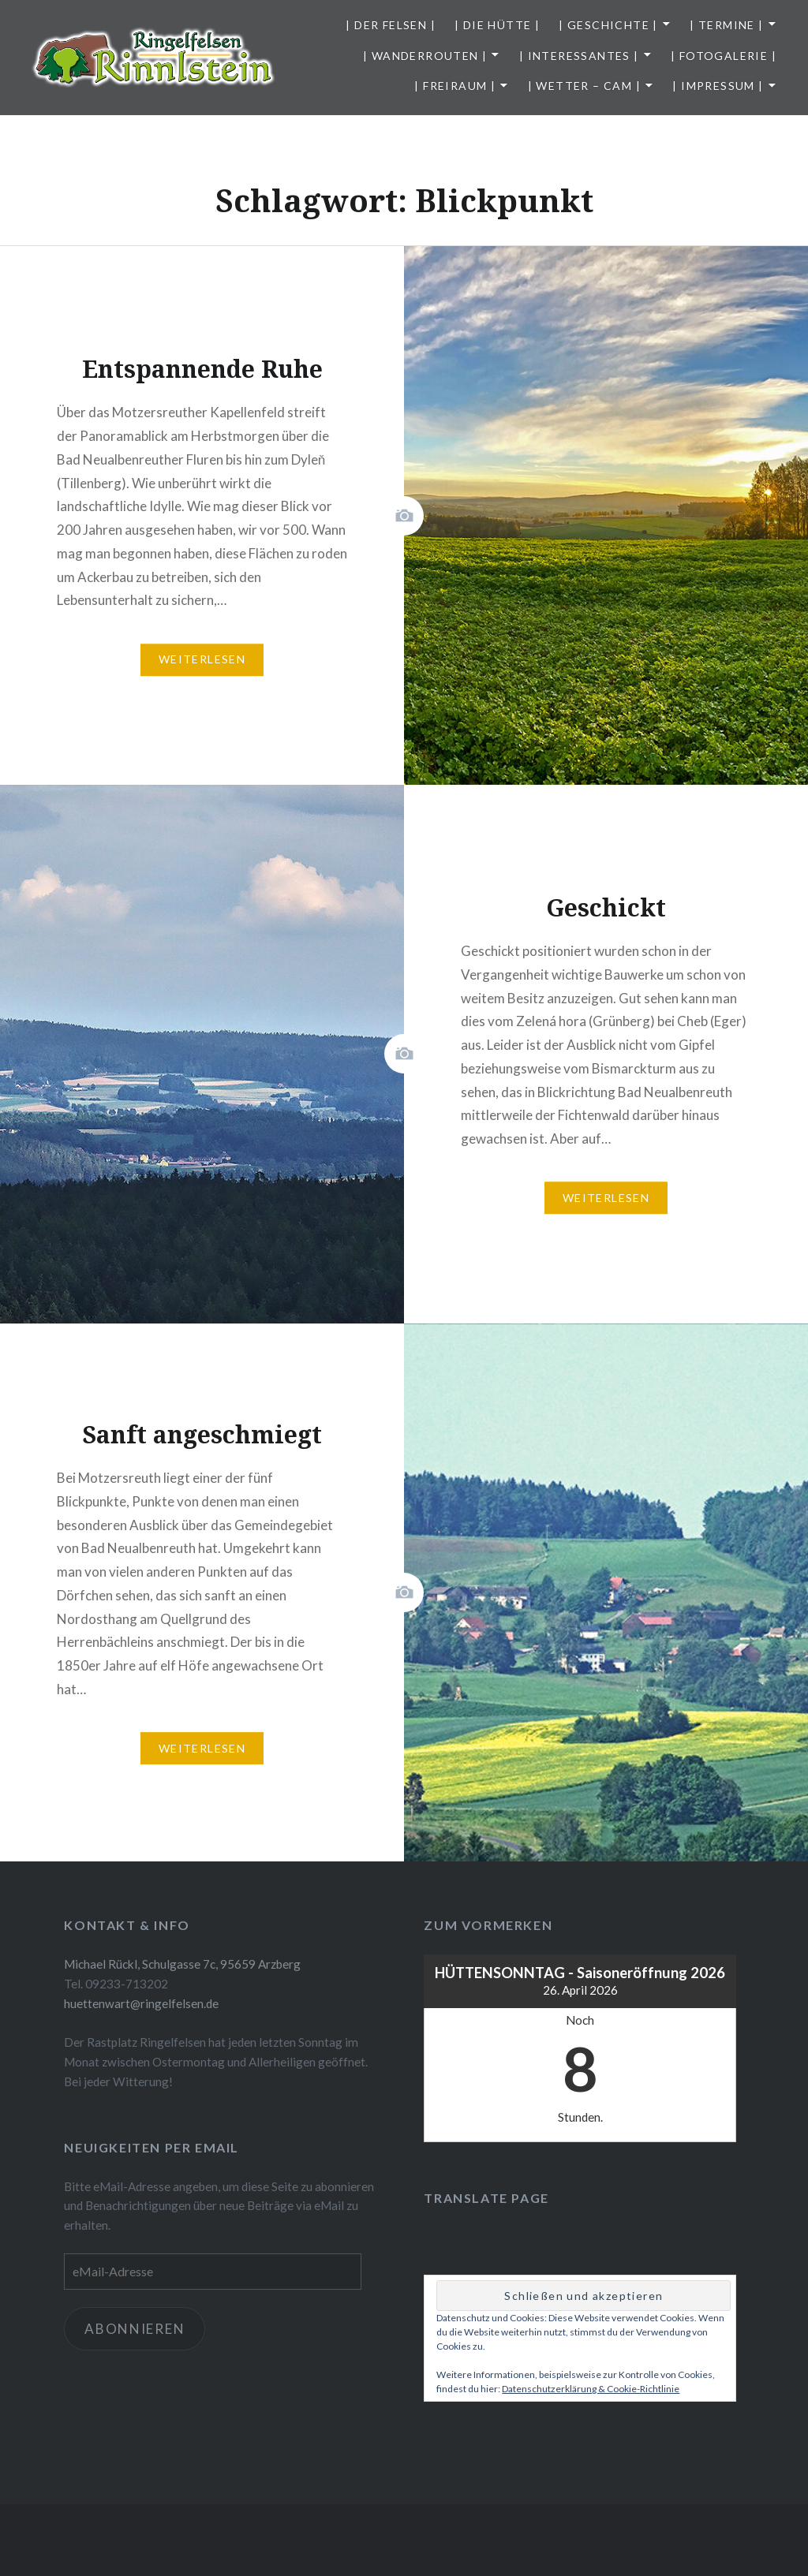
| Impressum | (717, 85)
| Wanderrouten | (425, 55)
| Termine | (726, 25)
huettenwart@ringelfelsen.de (141, 2003)
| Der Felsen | (391, 25)
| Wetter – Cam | (584, 85)
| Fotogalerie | (723, 55)
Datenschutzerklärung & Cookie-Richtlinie (590, 2389)
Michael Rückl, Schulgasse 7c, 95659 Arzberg (182, 1964)
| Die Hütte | (497, 25)
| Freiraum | (455, 85)
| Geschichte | (608, 25)
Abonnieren (134, 2328)
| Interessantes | (579, 55)
